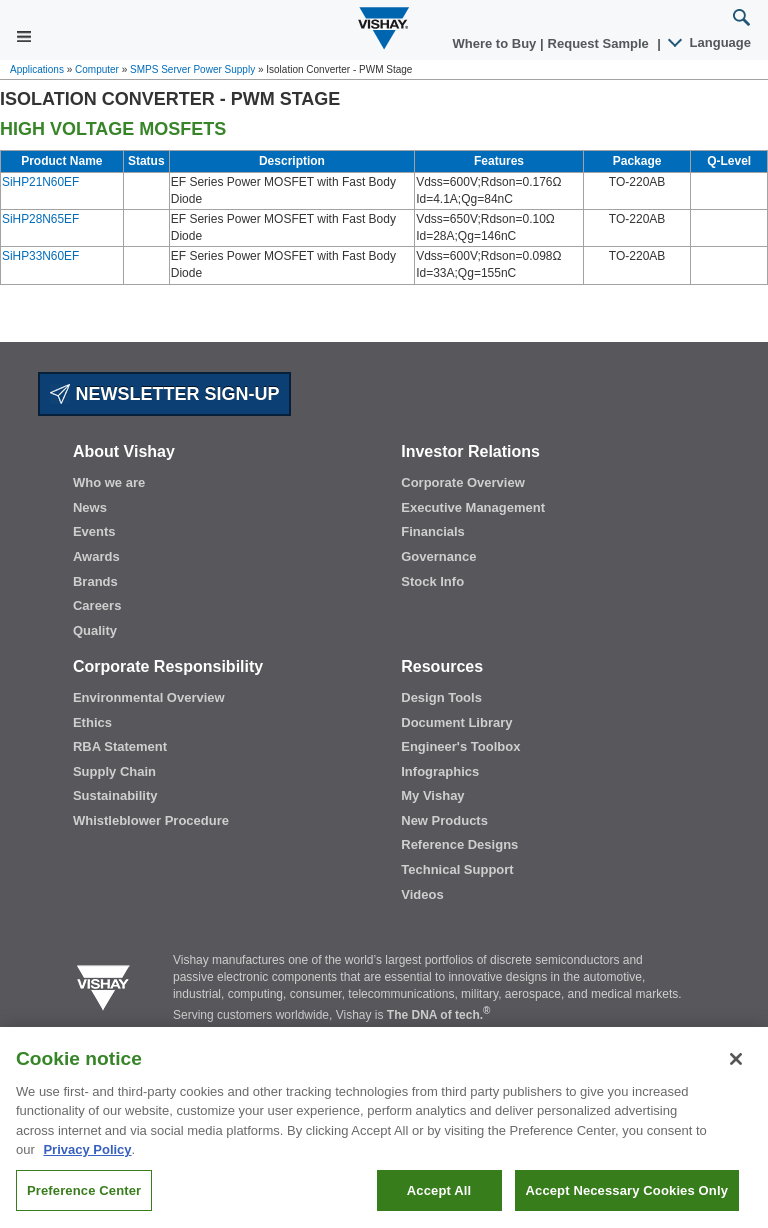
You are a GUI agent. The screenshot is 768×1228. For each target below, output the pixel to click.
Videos (422, 894)
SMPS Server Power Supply (192, 69)
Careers (97, 605)
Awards (96, 556)
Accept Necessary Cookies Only (627, 1199)
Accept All (439, 1199)
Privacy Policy (87, 1159)
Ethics (92, 722)
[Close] (736, 1068)
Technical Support (457, 869)
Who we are (109, 482)
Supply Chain (114, 771)
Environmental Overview (149, 697)
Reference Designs (459, 844)
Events (94, 531)
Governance (438, 556)
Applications (37, 69)
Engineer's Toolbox (460, 746)
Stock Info (432, 581)
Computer (97, 69)
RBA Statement (120, 746)
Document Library (456, 722)
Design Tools (441, 697)
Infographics (440, 771)
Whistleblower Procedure (151, 820)
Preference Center (84, 1199)
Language (710, 42)
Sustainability (115, 795)
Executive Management (473, 507)
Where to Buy (496, 43)
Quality (95, 630)
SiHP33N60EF (40, 256)
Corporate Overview (463, 482)
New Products (444, 820)
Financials (433, 531)
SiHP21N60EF (40, 182)
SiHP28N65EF (40, 219)
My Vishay (432, 795)
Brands (95, 581)
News (90, 507)
